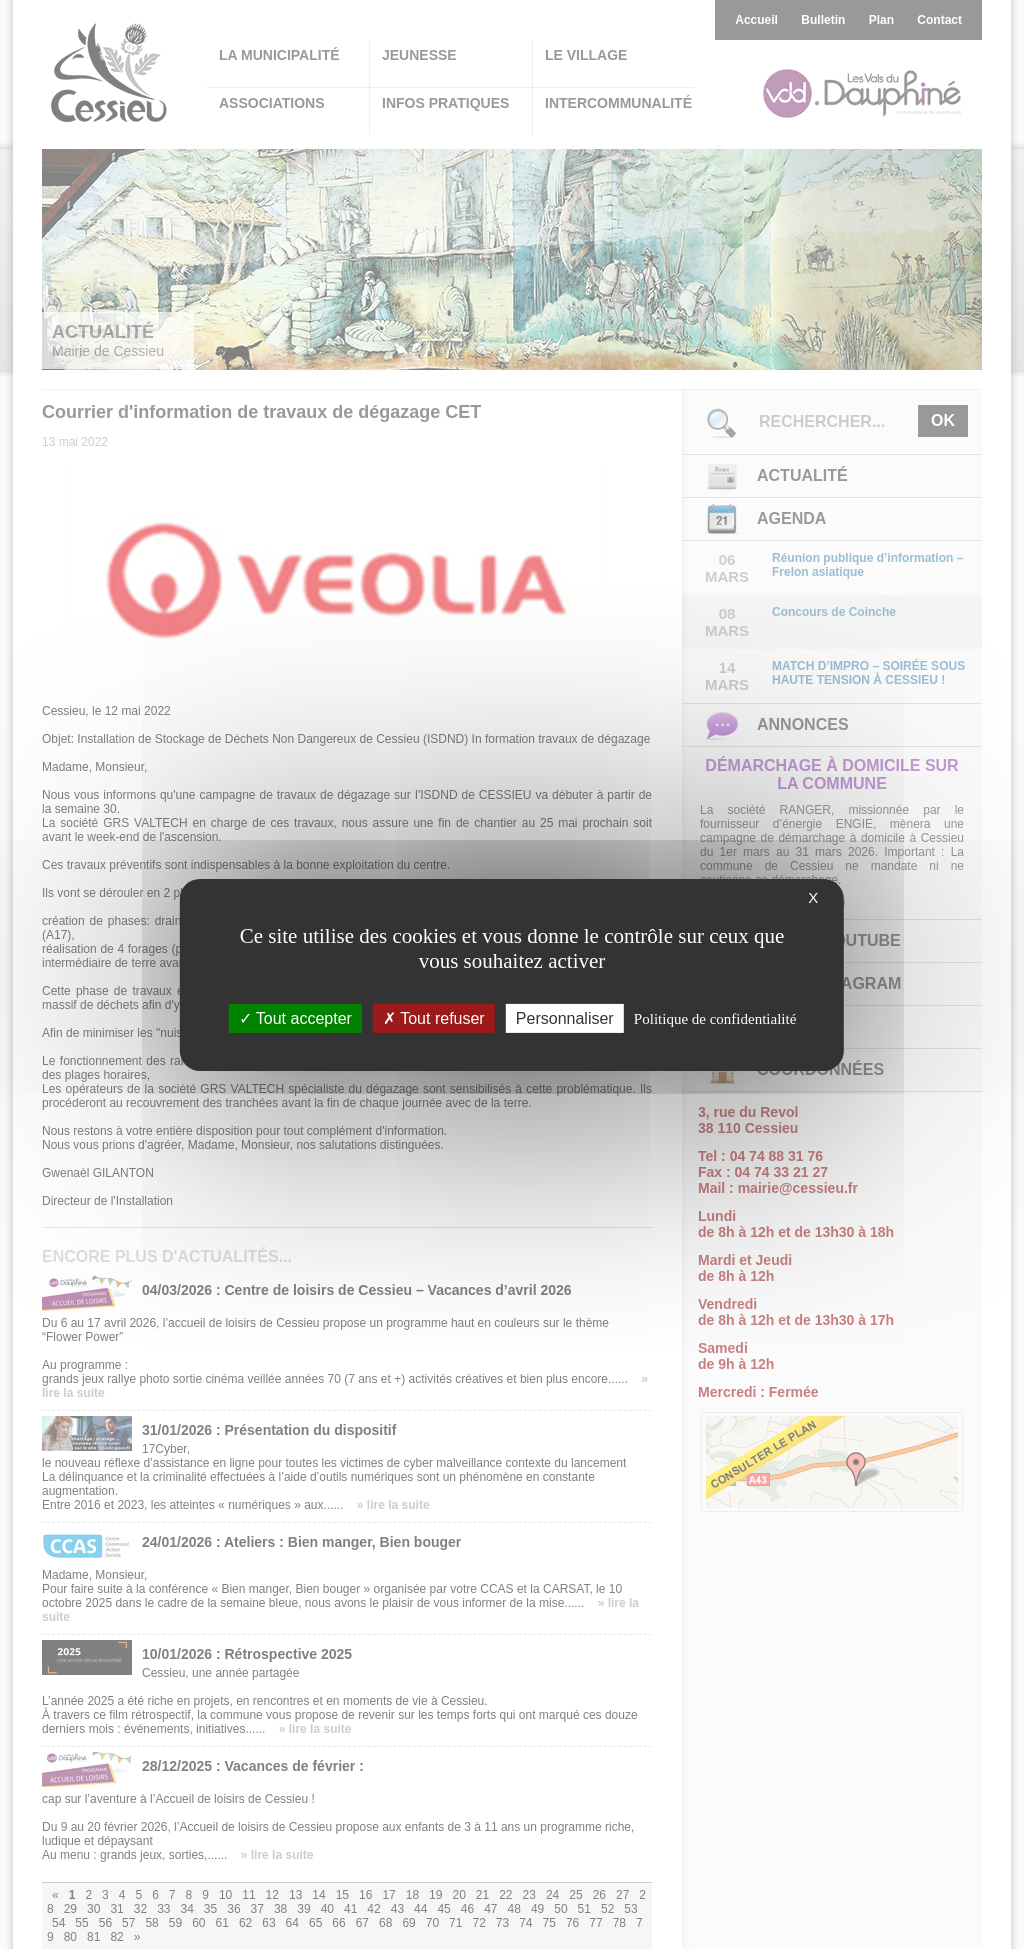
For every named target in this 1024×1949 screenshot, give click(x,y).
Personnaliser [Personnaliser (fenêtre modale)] (565, 1017)
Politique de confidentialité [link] (715, 1018)
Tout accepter (295, 1017)
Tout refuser (434, 1017)
